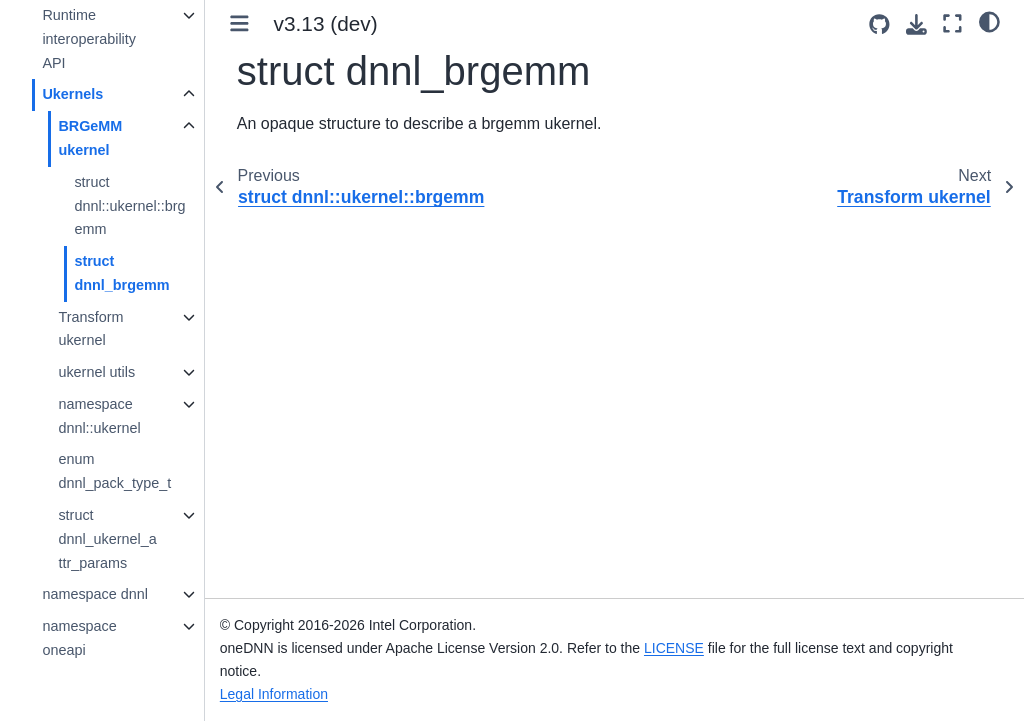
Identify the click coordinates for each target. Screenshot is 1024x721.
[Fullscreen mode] (952, 23)
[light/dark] (989, 21)
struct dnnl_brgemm (121, 273)
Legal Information (274, 694)
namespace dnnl (95, 594)
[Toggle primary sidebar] (239, 23)
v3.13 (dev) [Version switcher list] (326, 23)
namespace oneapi (79, 638)
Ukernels (72, 94)
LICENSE (674, 648)
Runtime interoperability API (89, 39)
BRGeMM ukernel (90, 138)
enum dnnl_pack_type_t (114, 471)
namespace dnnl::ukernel (99, 416)
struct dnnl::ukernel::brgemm (129, 206)
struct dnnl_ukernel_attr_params (107, 539)
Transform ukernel (90, 329)
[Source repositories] (879, 24)
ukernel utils (96, 372)
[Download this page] (916, 24)
